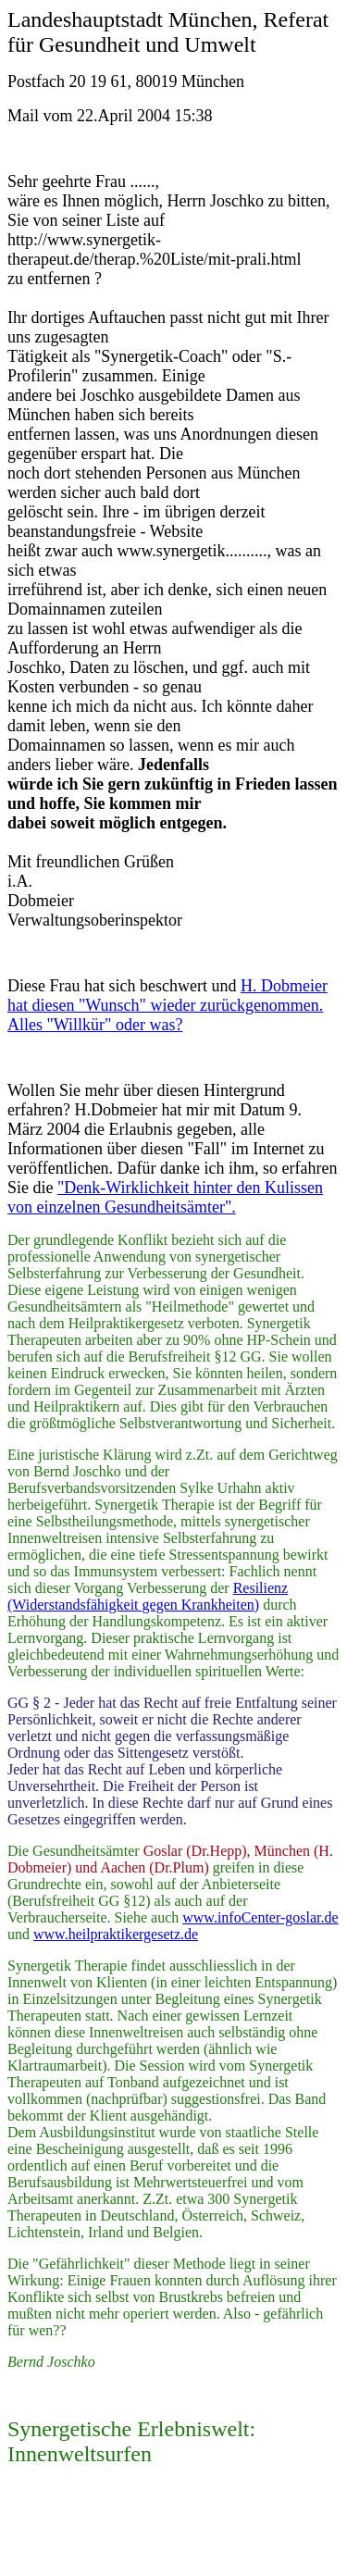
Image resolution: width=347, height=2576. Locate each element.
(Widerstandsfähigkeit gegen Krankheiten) (133, 1604)
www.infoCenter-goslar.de (260, 1917)
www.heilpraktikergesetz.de (115, 1934)
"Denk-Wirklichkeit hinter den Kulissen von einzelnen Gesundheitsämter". (165, 1197)
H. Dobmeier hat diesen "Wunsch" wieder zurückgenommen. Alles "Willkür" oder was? (167, 1005)
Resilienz (261, 1588)
